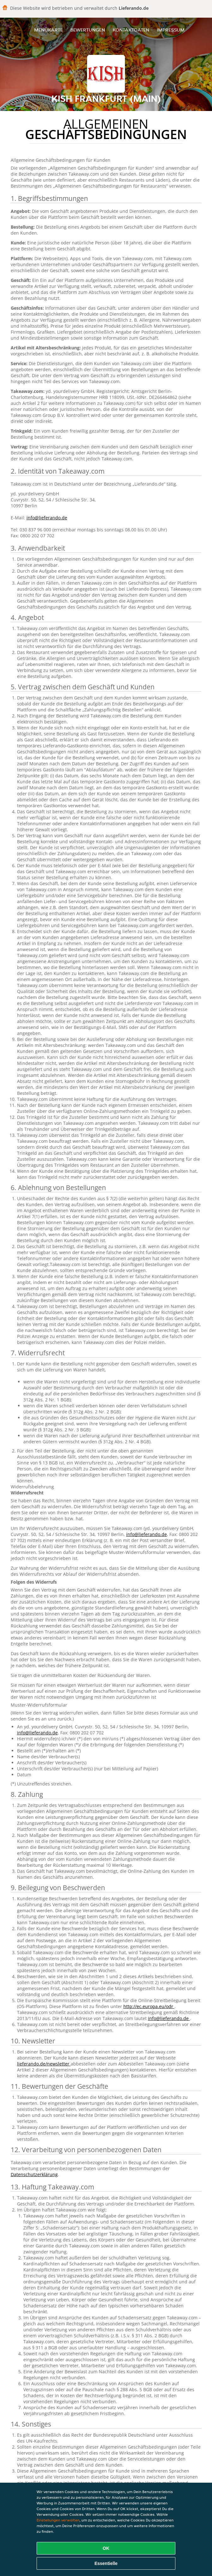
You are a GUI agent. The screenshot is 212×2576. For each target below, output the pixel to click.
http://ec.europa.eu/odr (148, 2006)
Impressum (171, 29)
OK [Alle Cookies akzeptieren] (106, 2548)
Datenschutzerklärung (34, 2174)
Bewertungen (87, 29)
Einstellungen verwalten (58, 2520)
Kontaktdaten (131, 29)
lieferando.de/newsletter (44, 2064)
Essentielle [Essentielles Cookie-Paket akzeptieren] (105, 2563)
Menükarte (48, 29)
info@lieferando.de (46, 518)
